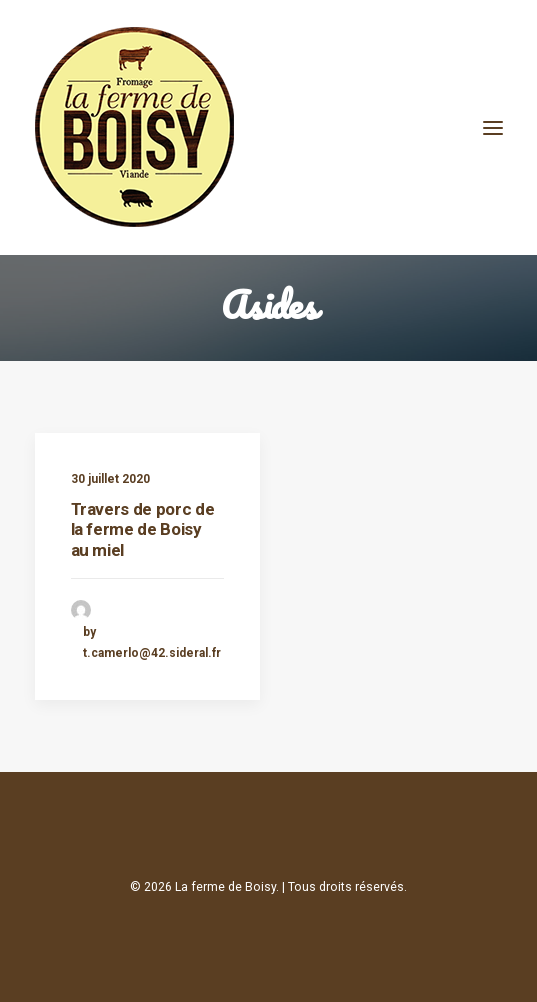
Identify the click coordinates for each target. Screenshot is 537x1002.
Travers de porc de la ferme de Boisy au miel (143, 529)
